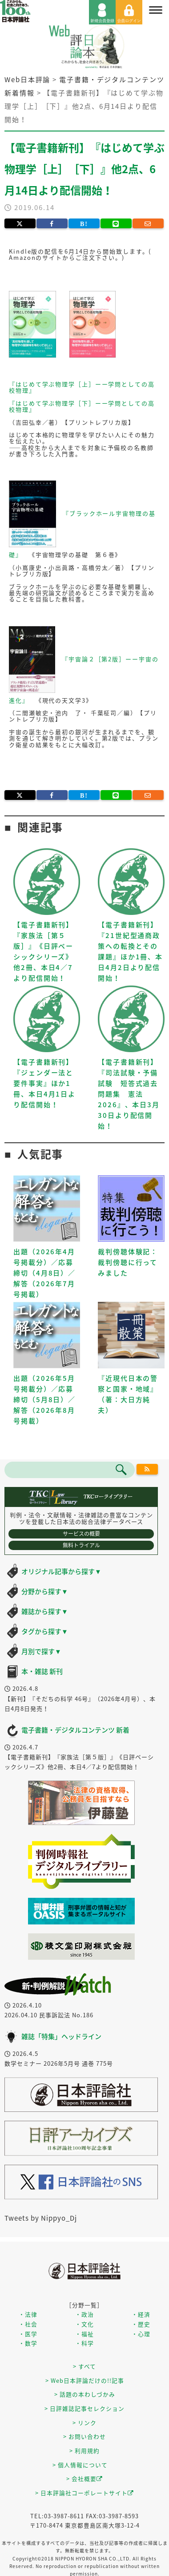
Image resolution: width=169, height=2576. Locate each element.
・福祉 (84, 2334)
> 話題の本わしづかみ (84, 2394)
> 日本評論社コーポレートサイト (84, 2493)
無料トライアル (81, 1545)
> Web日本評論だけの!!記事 (84, 2380)
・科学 (84, 2343)
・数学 (28, 2343)
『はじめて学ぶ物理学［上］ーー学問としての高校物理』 (82, 387)
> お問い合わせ (84, 2436)
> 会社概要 (84, 2478)
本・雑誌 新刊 (42, 1671)
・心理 (141, 2334)
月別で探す (41, 1651)
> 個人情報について (80, 2465)
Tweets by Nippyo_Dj (40, 2218)
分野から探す (44, 1591)
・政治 (84, 2314)
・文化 (84, 2324)
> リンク (84, 2422)
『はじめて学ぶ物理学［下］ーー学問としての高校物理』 (82, 406)
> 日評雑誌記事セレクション (84, 2408)
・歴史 (141, 2324)
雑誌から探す (44, 1611)
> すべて (84, 2366)
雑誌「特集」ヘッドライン (61, 2036)
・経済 (141, 2314)
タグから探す (44, 1631)
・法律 (28, 2314)
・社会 (28, 2324)
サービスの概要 (81, 1534)
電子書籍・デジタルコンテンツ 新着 (75, 1730)
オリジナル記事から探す (61, 1571)
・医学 (28, 2334)
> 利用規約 (84, 2450)
